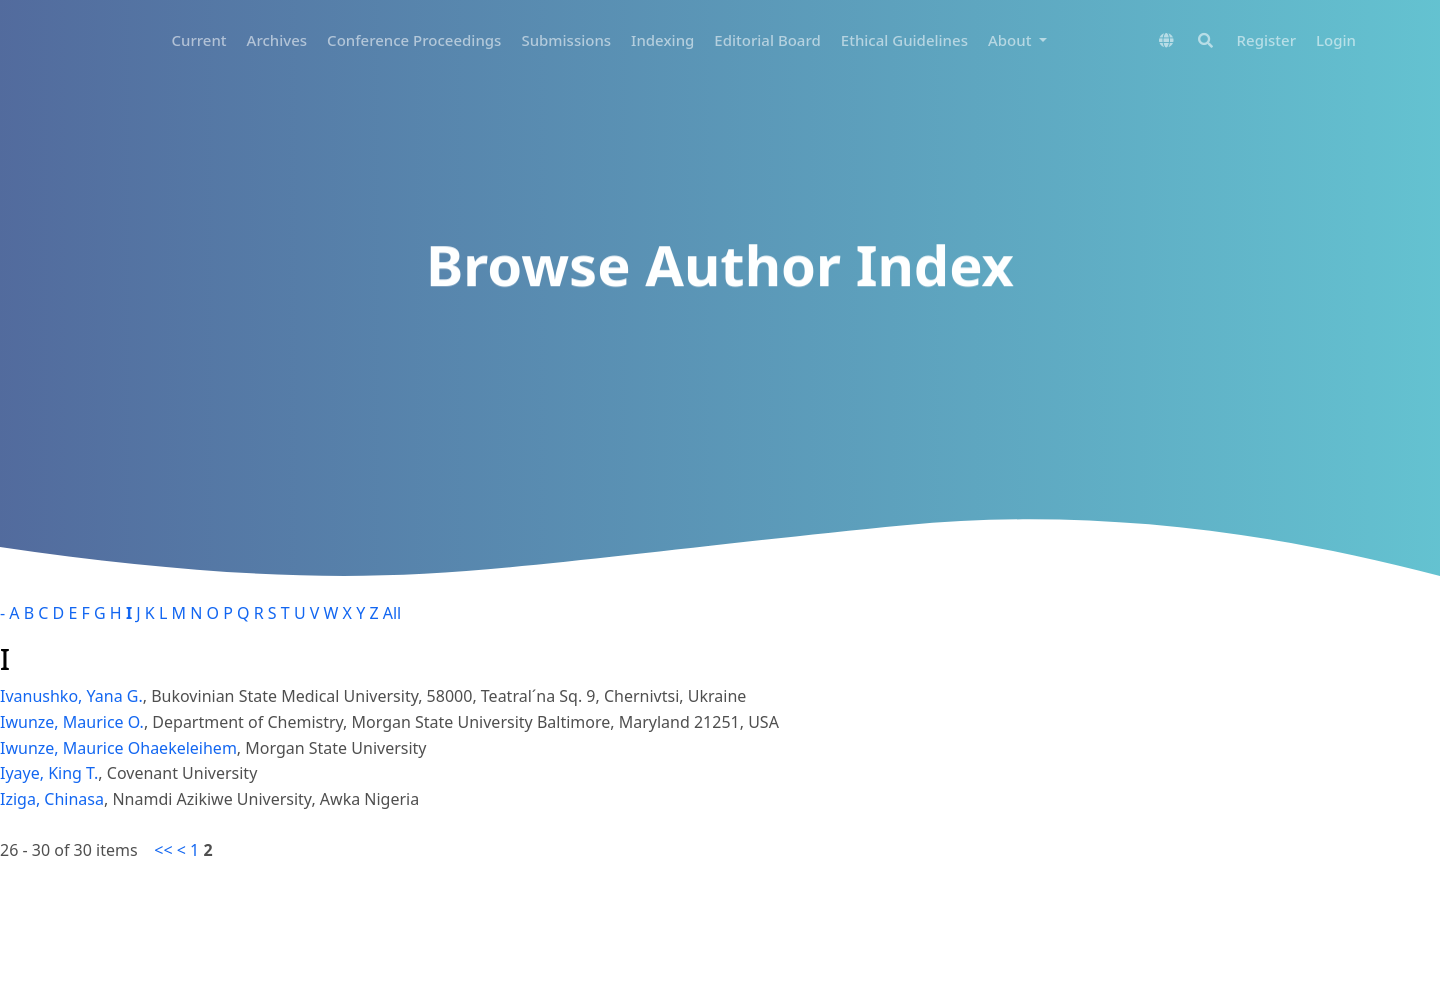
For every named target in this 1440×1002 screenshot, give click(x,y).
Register (1266, 40)
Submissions (566, 40)
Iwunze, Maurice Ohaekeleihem (118, 748)
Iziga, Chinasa (52, 799)
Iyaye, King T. (49, 773)
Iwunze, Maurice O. (72, 722)
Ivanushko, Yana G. (71, 696)
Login (1336, 40)
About (1011, 40)
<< (163, 850)
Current (199, 40)
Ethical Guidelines (904, 40)
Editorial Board (767, 40)
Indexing (662, 40)
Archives (277, 40)
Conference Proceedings (414, 40)
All (392, 613)
